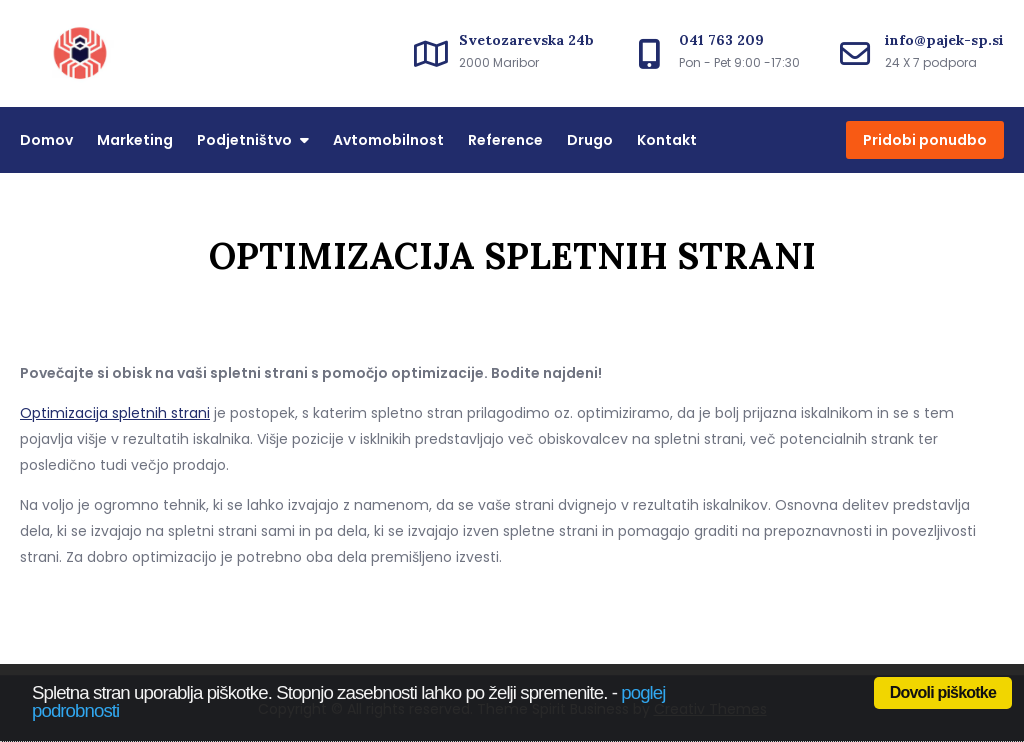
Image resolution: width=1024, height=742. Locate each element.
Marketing (135, 140)
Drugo (590, 140)
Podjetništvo (244, 140)
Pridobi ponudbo (925, 140)
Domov (46, 140)
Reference (505, 140)
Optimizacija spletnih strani (115, 413)
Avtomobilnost (388, 140)
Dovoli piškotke (943, 692)
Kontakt (667, 140)
